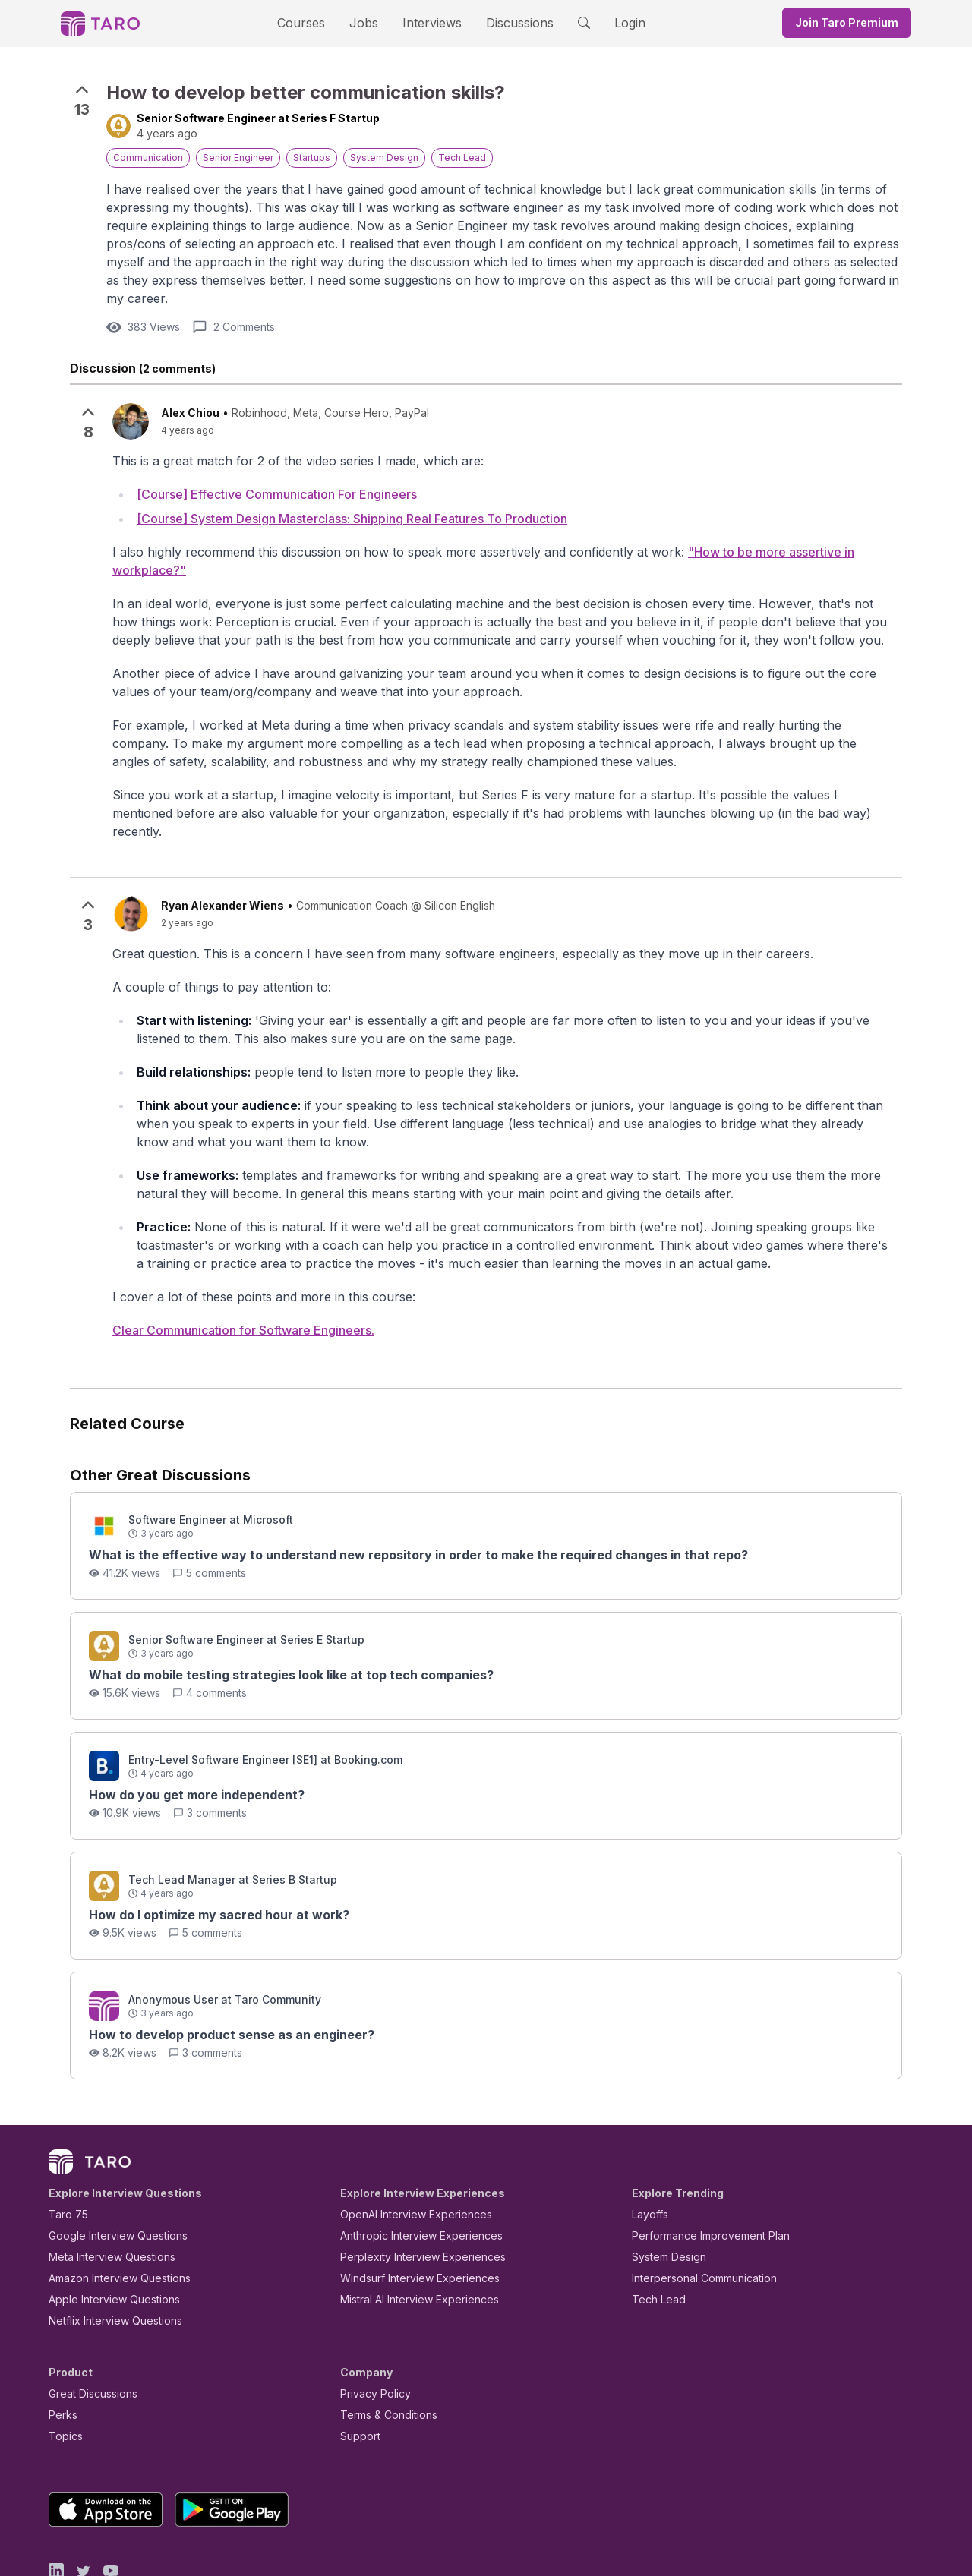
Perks (60, 2348)
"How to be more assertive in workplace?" (719, 535)
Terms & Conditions (383, 2348)
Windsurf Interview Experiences (409, 2212)
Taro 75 (65, 2148)
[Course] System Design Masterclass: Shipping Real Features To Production (352, 501)
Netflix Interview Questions (108, 2254)
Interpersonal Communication (695, 2212)
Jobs (368, 22)
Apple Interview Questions (106, 2233)
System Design (664, 2190)
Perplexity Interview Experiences (411, 2190)
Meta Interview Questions (104, 2190)
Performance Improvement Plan (700, 2169)
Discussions (508, 22)
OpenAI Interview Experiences (406, 2148)
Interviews (430, 22)
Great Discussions (87, 2327)
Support (357, 2370)
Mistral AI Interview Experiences (411, 2233)
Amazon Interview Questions (111, 2212)
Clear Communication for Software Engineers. (243, 1263)
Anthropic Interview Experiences (410, 2169)
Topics (63, 2370)
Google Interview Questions (109, 2169)
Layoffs (648, 2148)
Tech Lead (654, 2233)
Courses (314, 22)
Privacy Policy (371, 2327)
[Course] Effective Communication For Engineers (277, 476)
